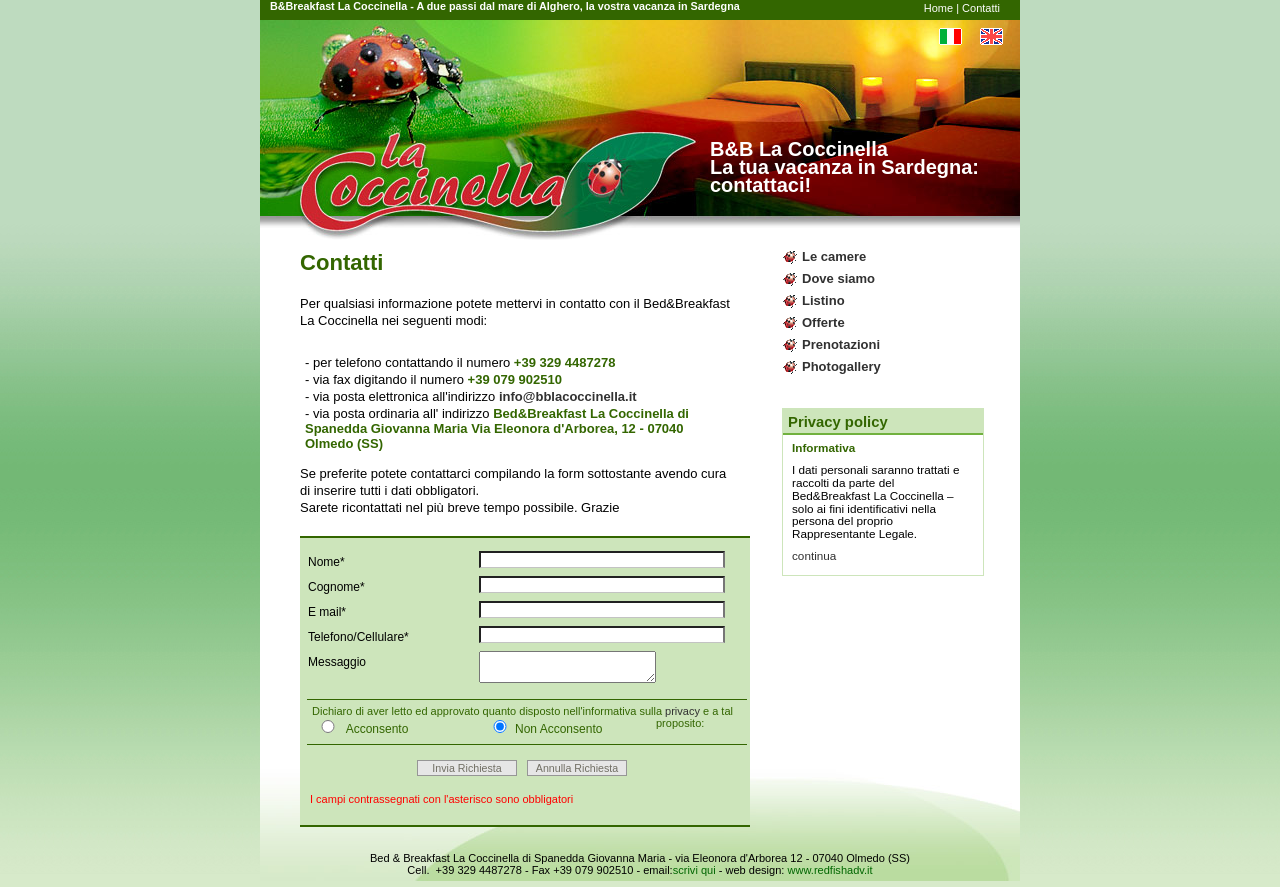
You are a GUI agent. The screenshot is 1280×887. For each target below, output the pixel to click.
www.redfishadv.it (829, 876)
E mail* (327, 612)
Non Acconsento (543, 734)
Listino (823, 300)
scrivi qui (694, 876)
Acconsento (360, 734)
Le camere (834, 256)
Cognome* (336, 587)
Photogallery (841, 366)
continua (814, 555)
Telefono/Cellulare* (358, 637)
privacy (682, 717)
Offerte (823, 322)
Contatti (981, 8)
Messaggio (337, 662)
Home (938, 8)
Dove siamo (838, 278)
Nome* (326, 562)
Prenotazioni (841, 344)
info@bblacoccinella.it (568, 396)
